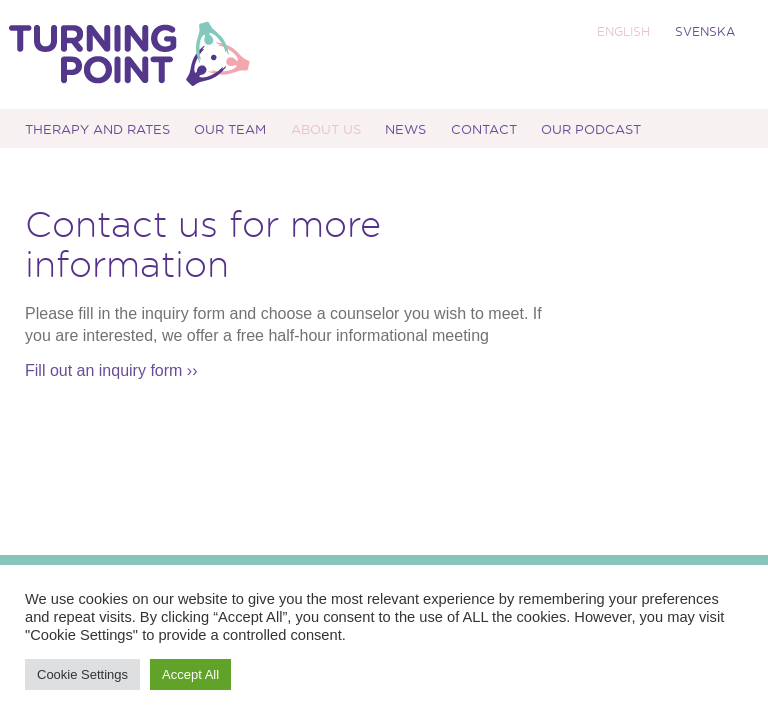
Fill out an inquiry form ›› (111, 370)
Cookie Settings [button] (82, 674)
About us (326, 128)
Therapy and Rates (97, 128)
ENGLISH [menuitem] (623, 31)
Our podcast (591, 128)
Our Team (230, 128)
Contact (484, 128)
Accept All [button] (190, 674)
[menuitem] (621, 31)
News (405, 128)
